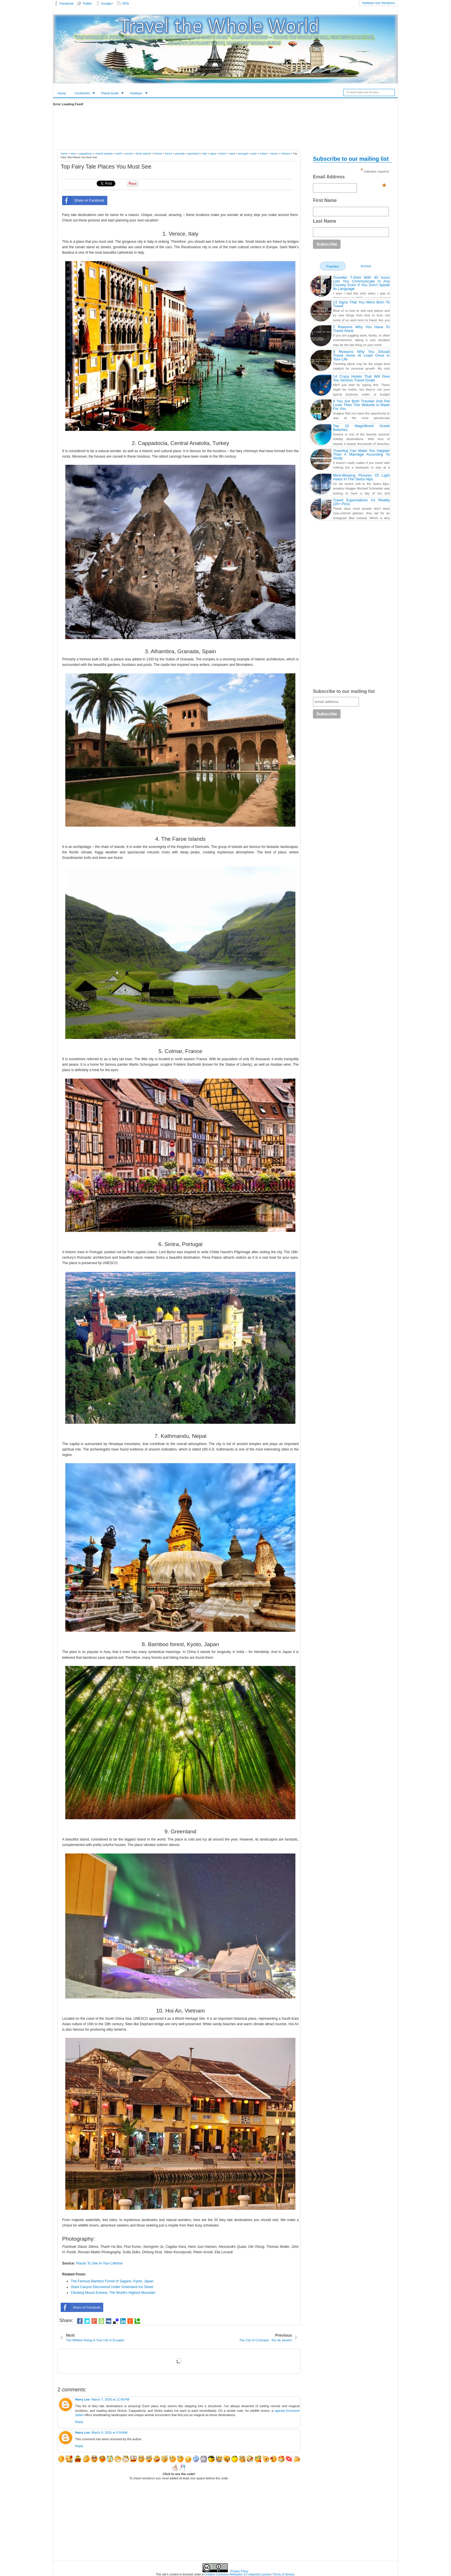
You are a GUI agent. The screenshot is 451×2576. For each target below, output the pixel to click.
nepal (232, 153)
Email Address (349, 178)
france (168, 153)
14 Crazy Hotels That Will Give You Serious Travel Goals (361, 378)
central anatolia (103, 153)
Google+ (107, 3)
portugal (243, 153)
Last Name (324, 221)
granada (180, 153)
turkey (263, 153)
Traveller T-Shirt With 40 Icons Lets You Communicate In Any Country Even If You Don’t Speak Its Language (361, 283)
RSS (126, 3)
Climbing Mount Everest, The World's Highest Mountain (113, 2293)
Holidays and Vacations (378, 3)
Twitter (87, 3)
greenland (193, 153)
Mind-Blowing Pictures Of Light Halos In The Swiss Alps (361, 477)
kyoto (222, 153)
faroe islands (143, 153)
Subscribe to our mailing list (344, 691)
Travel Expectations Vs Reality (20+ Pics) (361, 502)
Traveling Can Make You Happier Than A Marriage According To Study (361, 454)
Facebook (66, 3)
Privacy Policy (239, 2571)
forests (158, 153)
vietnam (285, 153)
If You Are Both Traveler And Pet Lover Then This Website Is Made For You (361, 405)
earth (119, 153)
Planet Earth (110, 93)
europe (129, 153)
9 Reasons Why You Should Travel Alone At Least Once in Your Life (361, 355)
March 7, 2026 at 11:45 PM (110, 2399)
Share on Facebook (83, 200)
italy (204, 153)
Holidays (136, 93)
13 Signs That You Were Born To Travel (361, 304)
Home (62, 93)
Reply (79, 2422)
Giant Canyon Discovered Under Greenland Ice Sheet (112, 2287)
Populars (332, 266)
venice (274, 153)
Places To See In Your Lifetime (99, 2263)
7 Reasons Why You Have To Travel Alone (361, 329)
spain (254, 153)
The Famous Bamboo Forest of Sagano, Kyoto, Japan (112, 2281)
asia (73, 153)
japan (213, 153)
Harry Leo (82, 2399)
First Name (325, 200)
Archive (366, 266)
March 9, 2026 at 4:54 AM (109, 2432)
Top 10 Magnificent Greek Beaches (361, 428)
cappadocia (85, 153)
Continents (82, 93)
